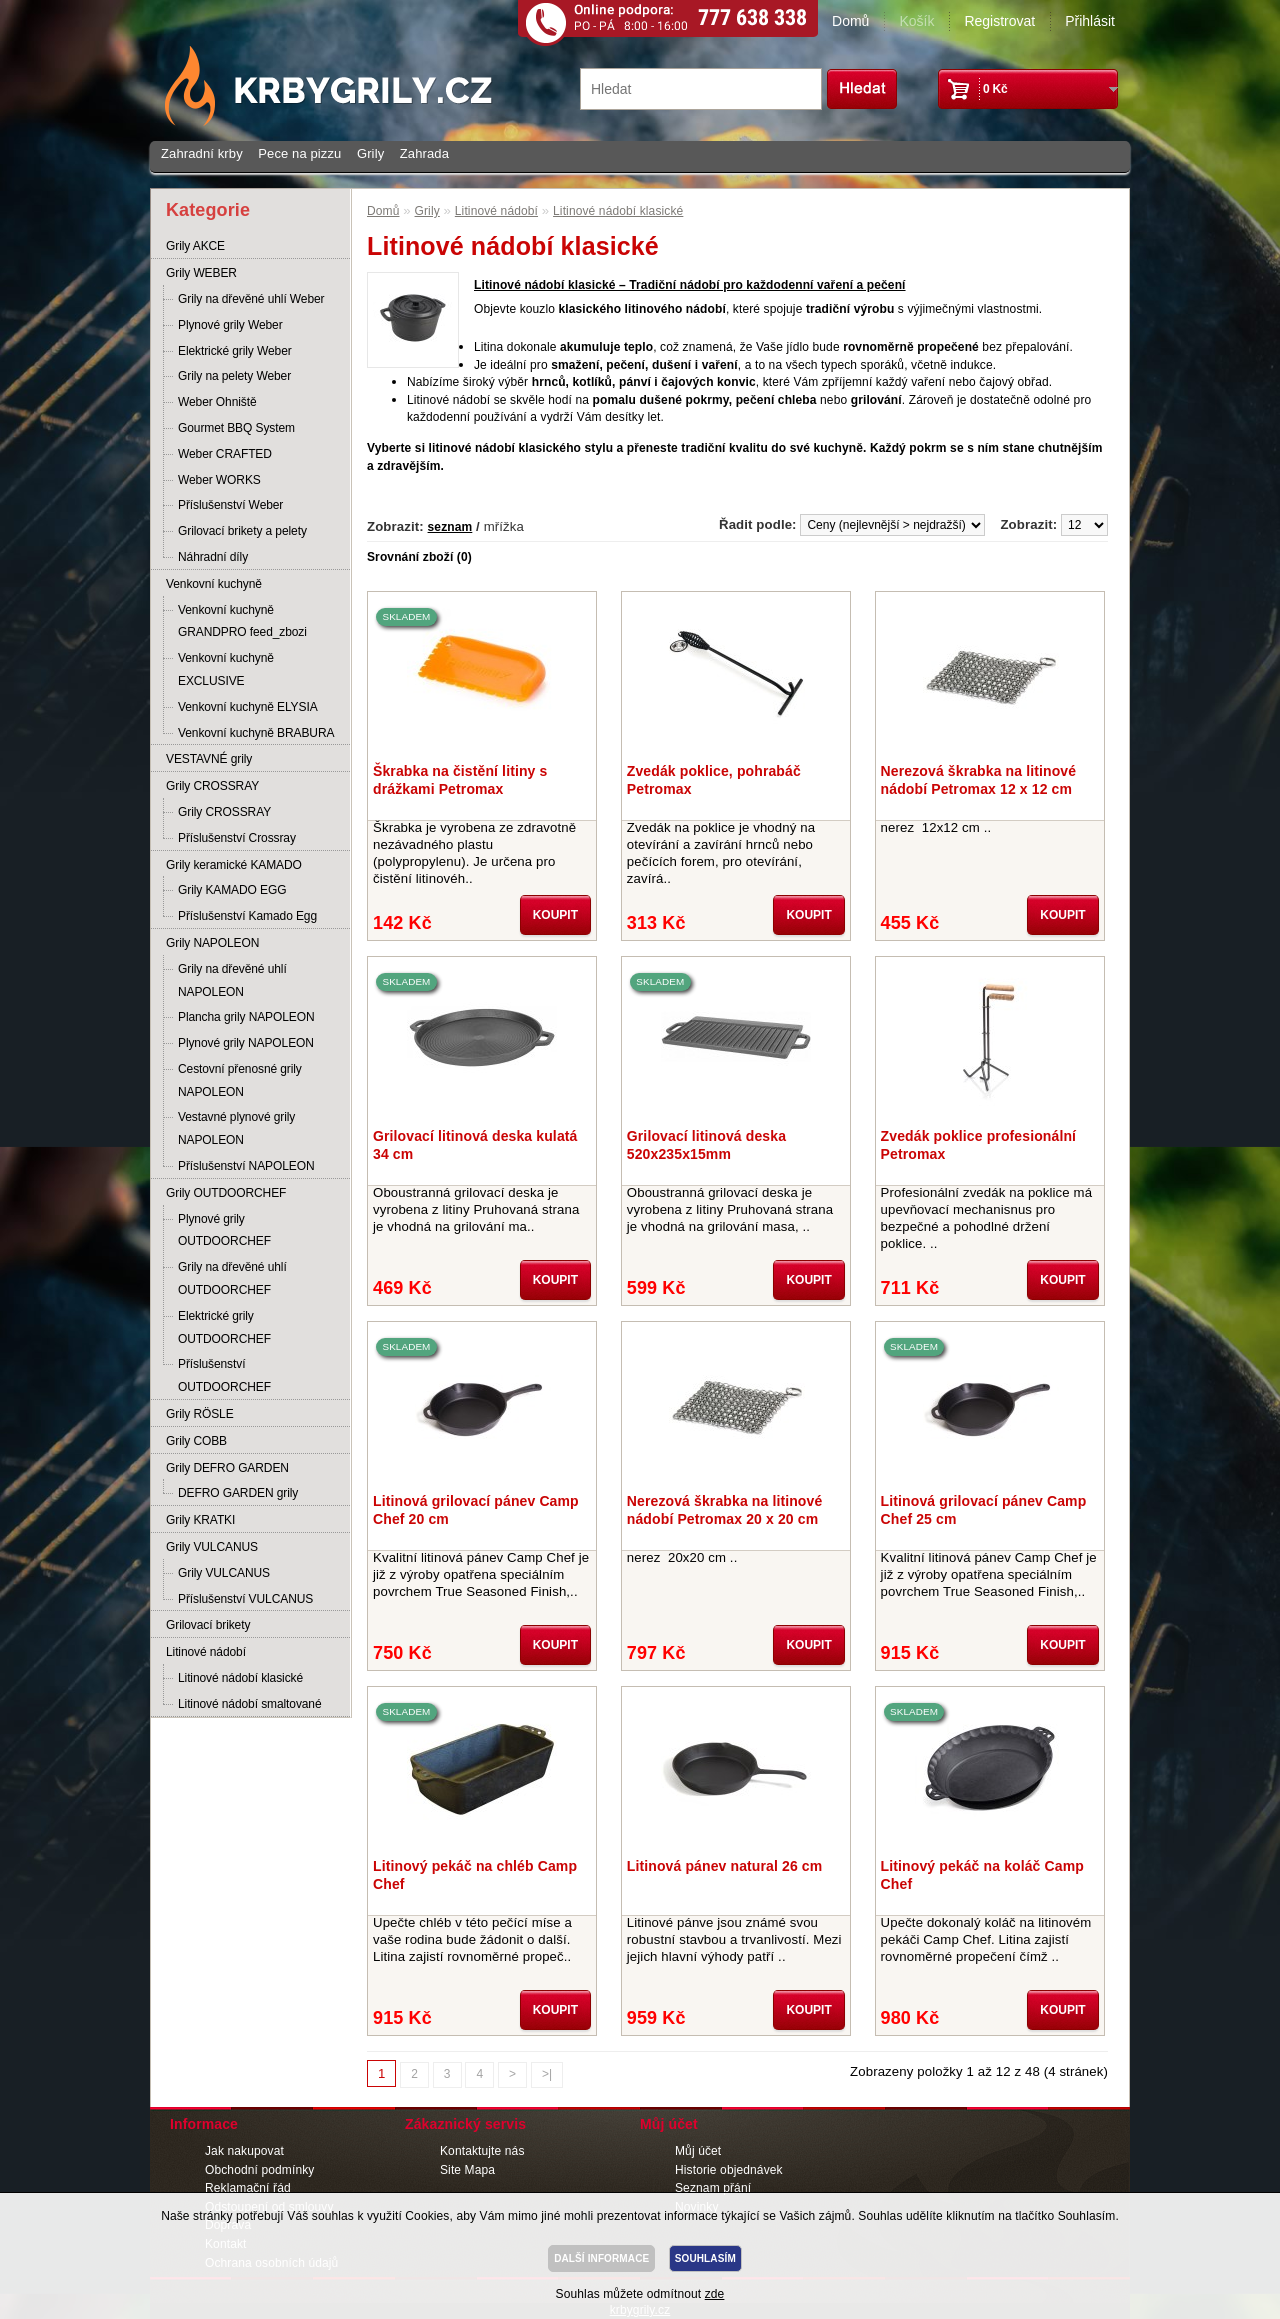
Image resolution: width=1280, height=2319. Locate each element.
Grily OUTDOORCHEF (226, 1193)
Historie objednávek (729, 2170)
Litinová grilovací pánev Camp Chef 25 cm (984, 1510)
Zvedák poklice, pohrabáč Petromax (714, 780)
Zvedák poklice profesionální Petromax (979, 1145)
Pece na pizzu (299, 153)
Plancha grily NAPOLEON (246, 1017)
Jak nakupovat (244, 2151)
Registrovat (999, 21)
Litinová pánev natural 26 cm (725, 1866)
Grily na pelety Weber (234, 376)
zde (715, 2294)
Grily (370, 153)
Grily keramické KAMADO (234, 865)
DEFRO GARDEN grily (238, 1493)
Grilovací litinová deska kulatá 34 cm (475, 1145)
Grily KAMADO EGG (232, 890)
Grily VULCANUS (212, 1547)
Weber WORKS (219, 480)
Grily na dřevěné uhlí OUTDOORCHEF (232, 1278)
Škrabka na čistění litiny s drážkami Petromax (460, 780)
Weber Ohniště (217, 402)
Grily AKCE (195, 246)
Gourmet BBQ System (236, 428)
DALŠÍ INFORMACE (601, 2258)
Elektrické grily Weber (235, 351)
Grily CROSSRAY (212, 786)
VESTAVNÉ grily (209, 759)
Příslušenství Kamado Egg (247, 916)
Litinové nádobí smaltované (250, 1704)
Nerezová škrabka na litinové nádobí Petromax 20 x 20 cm (725, 1510)
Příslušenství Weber (230, 505)
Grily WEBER (201, 273)
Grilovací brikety (208, 1625)
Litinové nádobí (206, 1652)
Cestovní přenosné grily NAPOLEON (240, 1080)
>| (547, 2074)
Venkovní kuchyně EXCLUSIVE (226, 669)
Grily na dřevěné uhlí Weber (251, 299)
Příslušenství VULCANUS (245, 1599)
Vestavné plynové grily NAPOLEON (236, 1128)
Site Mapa (467, 2170)
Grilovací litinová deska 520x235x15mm (706, 1145)
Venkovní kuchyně (214, 584)
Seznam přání (713, 2188)
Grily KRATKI (200, 1520)
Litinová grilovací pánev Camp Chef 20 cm (476, 1510)
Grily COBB (196, 1441)
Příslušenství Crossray (237, 838)
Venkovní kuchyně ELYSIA (248, 707)
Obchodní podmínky (259, 2170)
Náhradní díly (213, 557)
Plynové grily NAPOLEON (246, 1043)
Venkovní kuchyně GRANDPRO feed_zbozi (242, 621)
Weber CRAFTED (225, 454)
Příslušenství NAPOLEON (246, 1166)
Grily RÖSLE (200, 1414)
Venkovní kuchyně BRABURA (256, 733)
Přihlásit (1090, 21)
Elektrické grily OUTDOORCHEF (224, 1327)
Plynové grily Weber (230, 325)
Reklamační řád (248, 2188)
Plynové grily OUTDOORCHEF (224, 1230)
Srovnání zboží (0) (419, 557)
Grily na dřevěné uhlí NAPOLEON (232, 980)
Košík (916, 21)
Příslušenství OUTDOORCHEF (224, 1375)
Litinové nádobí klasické (240, 1678)
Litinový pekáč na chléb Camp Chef (475, 1875)
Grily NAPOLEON (212, 943)
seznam (450, 527)
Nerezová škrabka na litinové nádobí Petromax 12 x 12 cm (979, 780)
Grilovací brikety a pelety (242, 531)
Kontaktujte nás (482, 2151)
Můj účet (698, 2151)
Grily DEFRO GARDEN (227, 1468)
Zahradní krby (202, 153)
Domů (850, 21)
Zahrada (424, 153)
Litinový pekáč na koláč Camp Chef (982, 1875)
